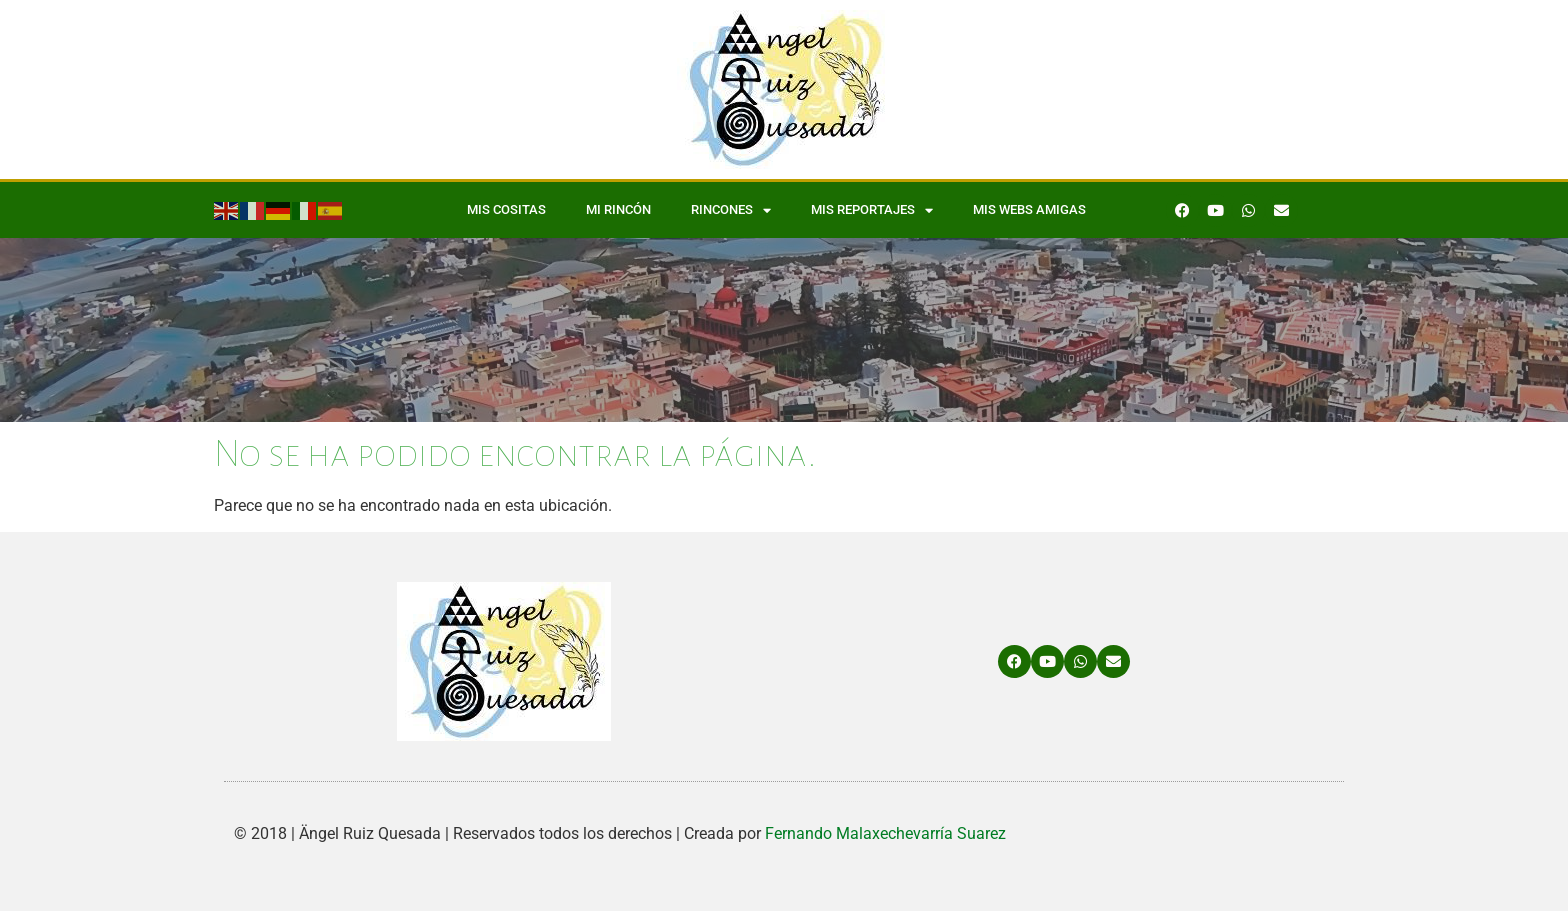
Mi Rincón (618, 209)
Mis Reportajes (872, 210)
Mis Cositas (506, 209)
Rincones (731, 210)
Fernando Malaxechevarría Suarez (885, 833)
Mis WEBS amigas (1029, 209)
